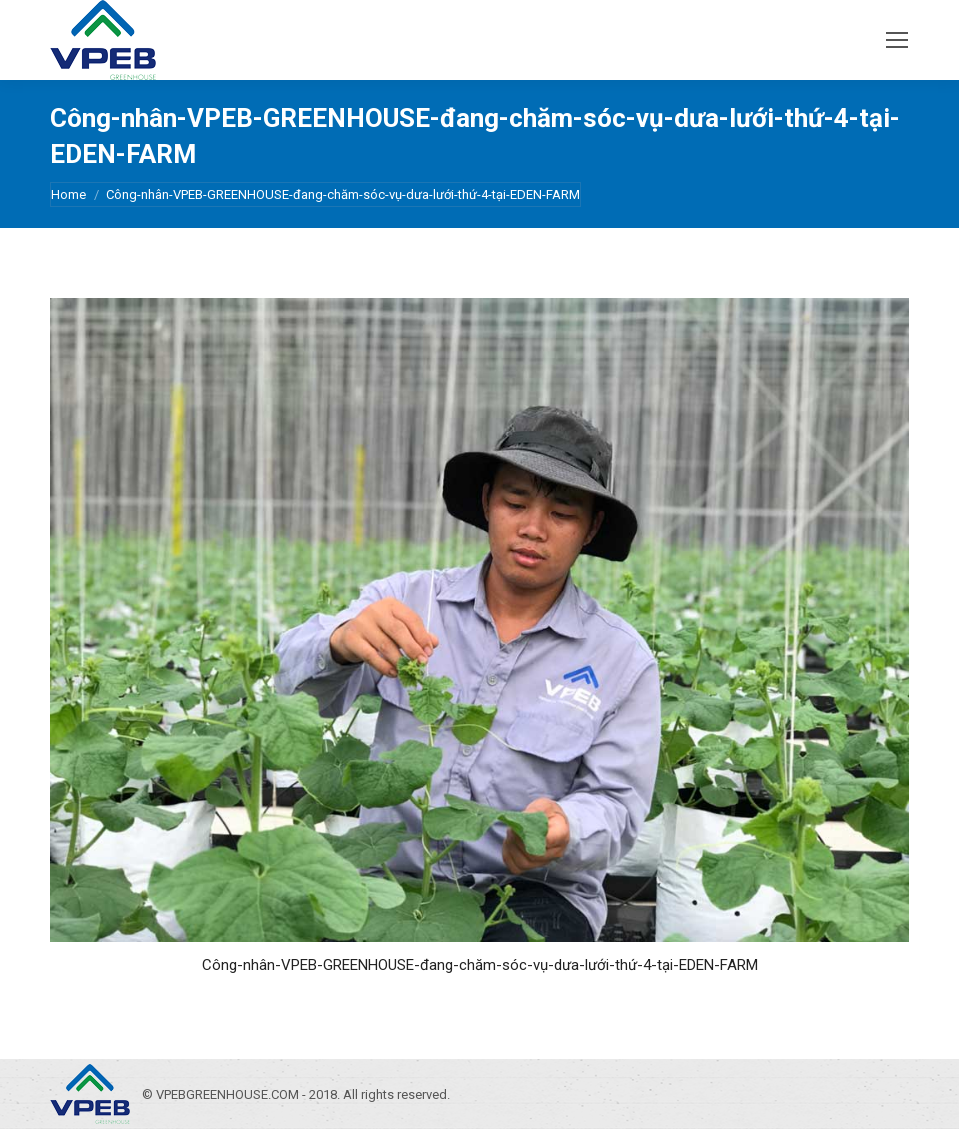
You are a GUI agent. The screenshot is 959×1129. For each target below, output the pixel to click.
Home (68, 194)
